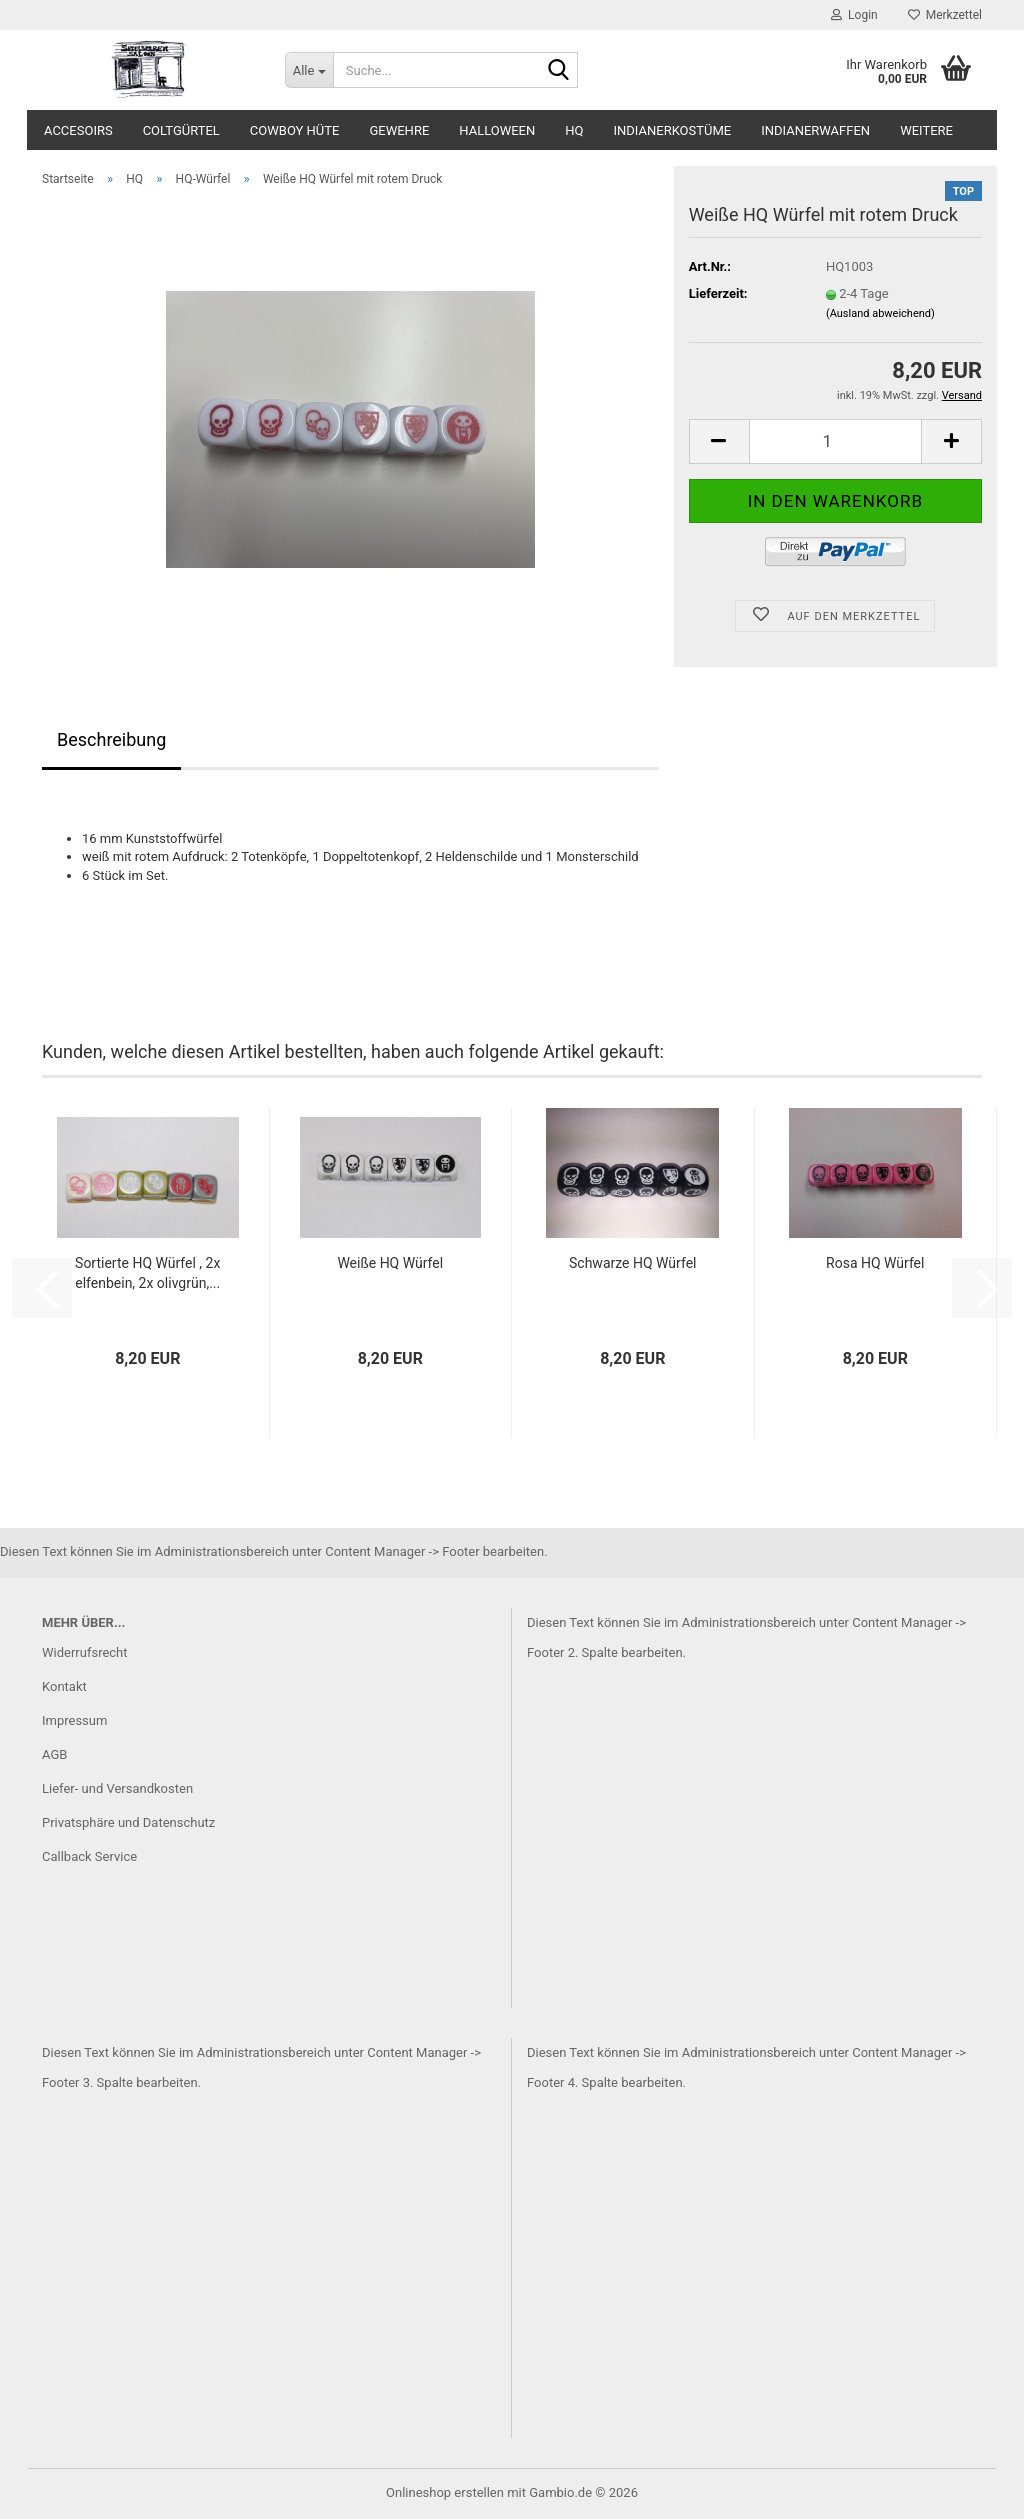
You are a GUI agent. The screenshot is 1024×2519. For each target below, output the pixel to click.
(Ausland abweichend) (880, 313)
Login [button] (854, 15)
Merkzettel (945, 15)
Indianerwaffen (815, 130)
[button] (719, 441)
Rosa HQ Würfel (875, 1263)
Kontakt (64, 1686)
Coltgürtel (181, 130)
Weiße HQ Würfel (390, 1263)
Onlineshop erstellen (445, 2492)
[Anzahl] (835, 441)
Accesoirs (78, 130)
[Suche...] (309, 70)
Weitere (926, 130)
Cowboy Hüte (295, 130)
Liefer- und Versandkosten (117, 1788)
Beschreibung (111, 739)
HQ (574, 130)
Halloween (497, 130)
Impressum (74, 1720)
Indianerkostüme (673, 130)
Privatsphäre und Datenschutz (128, 1822)
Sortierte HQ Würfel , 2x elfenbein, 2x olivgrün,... (147, 1273)
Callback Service (89, 1856)
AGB (54, 1754)
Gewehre (399, 130)
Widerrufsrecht (85, 1652)
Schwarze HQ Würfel (632, 1263)
